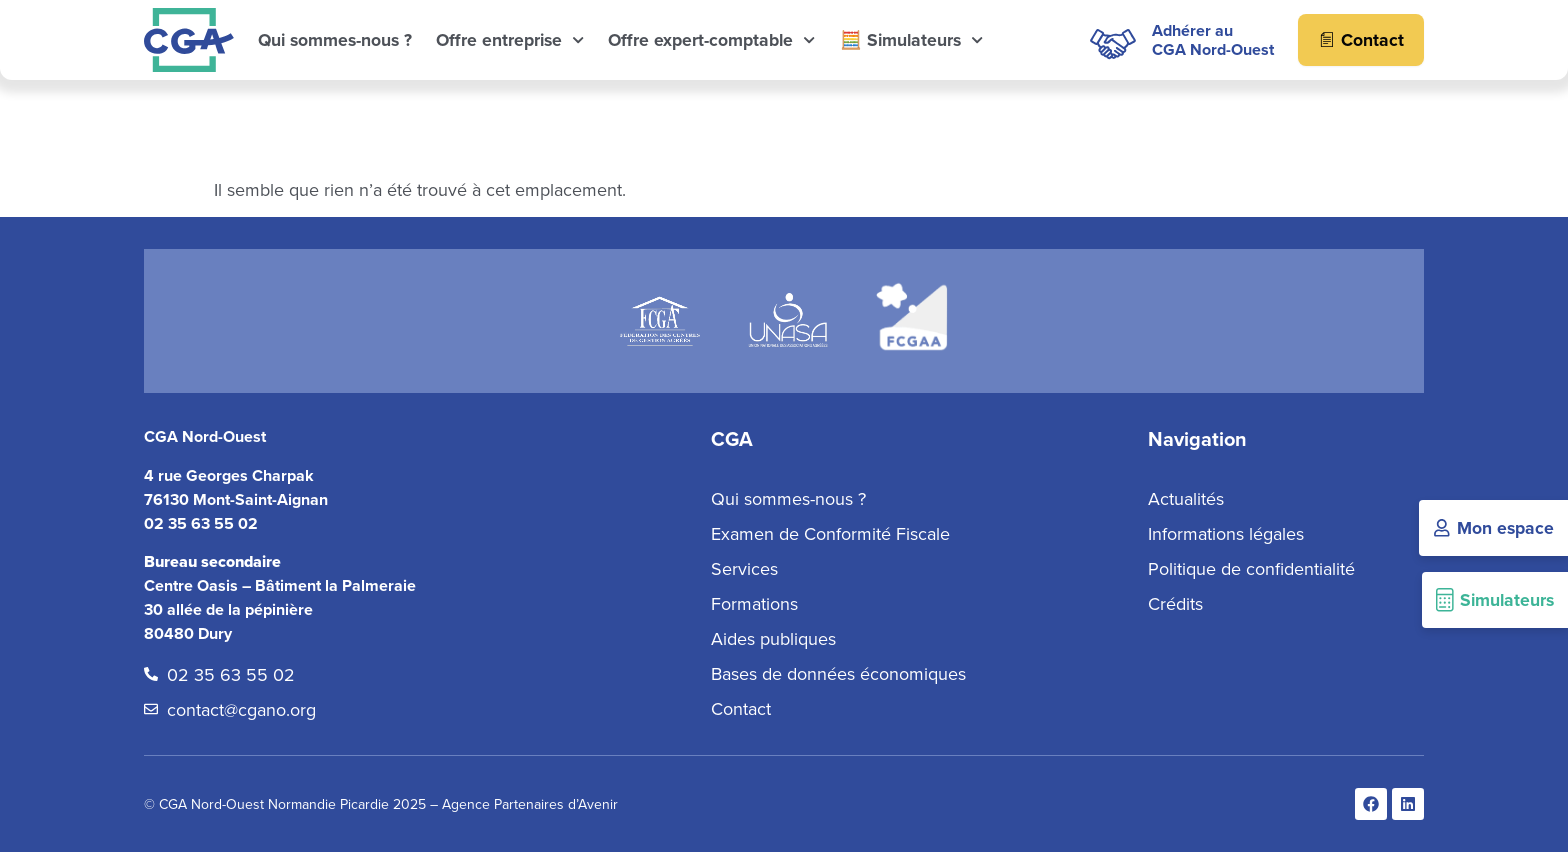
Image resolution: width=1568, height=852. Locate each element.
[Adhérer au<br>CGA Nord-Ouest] (1112, 40)
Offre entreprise (510, 40)
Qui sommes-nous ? (335, 39)
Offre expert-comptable (711, 40)
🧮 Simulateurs (911, 40)
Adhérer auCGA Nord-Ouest (1213, 40)
